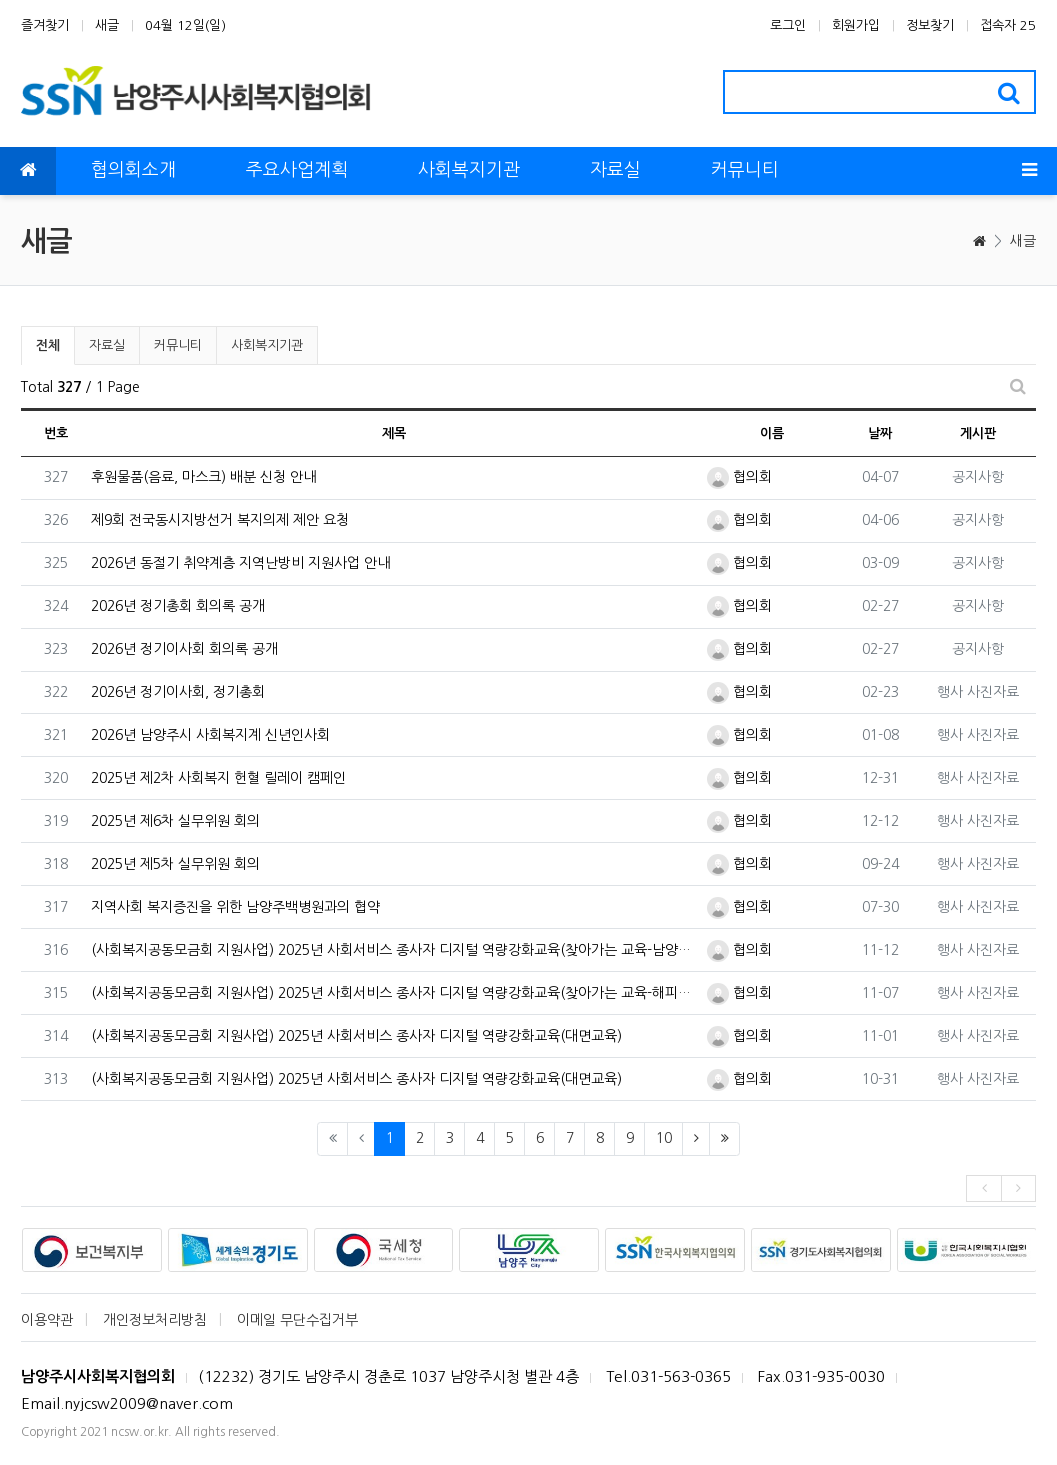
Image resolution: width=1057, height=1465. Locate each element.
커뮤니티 (178, 345)
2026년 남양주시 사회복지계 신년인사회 (210, 735)
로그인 (788, 25)
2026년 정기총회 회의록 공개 (178, 606)
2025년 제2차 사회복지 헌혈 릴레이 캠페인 (218, 778)
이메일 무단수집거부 (297, 1320)
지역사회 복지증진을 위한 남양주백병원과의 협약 (235, 907)
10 (664, 1138)
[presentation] (983, 1188)
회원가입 (856, 25)
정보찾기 (930, 25)
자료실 (107, 345)
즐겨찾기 (45, 25)
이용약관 (47, 1320)
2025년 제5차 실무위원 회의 (175, 864)
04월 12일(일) (185, 25)
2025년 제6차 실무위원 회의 (175, 821)
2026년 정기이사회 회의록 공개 (184, 649)
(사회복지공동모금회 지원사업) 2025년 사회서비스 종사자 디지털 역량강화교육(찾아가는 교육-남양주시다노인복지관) (394, 950)
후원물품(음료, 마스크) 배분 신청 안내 (203, 477)
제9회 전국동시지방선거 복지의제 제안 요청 (220, 520)
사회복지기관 (267, 345)
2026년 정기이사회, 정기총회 (178, 692)
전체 (48, 345)
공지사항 (978, 477)
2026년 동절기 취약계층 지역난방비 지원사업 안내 (240, 563)
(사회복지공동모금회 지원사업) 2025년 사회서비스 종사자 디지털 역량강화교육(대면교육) (356, 1036)
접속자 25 (1008, 25)
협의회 (739, 477)
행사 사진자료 (978, 692)
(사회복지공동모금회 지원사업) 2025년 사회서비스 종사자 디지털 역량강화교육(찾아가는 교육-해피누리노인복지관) (394, 993)
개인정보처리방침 (155, 1320)
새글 (107, 25)
